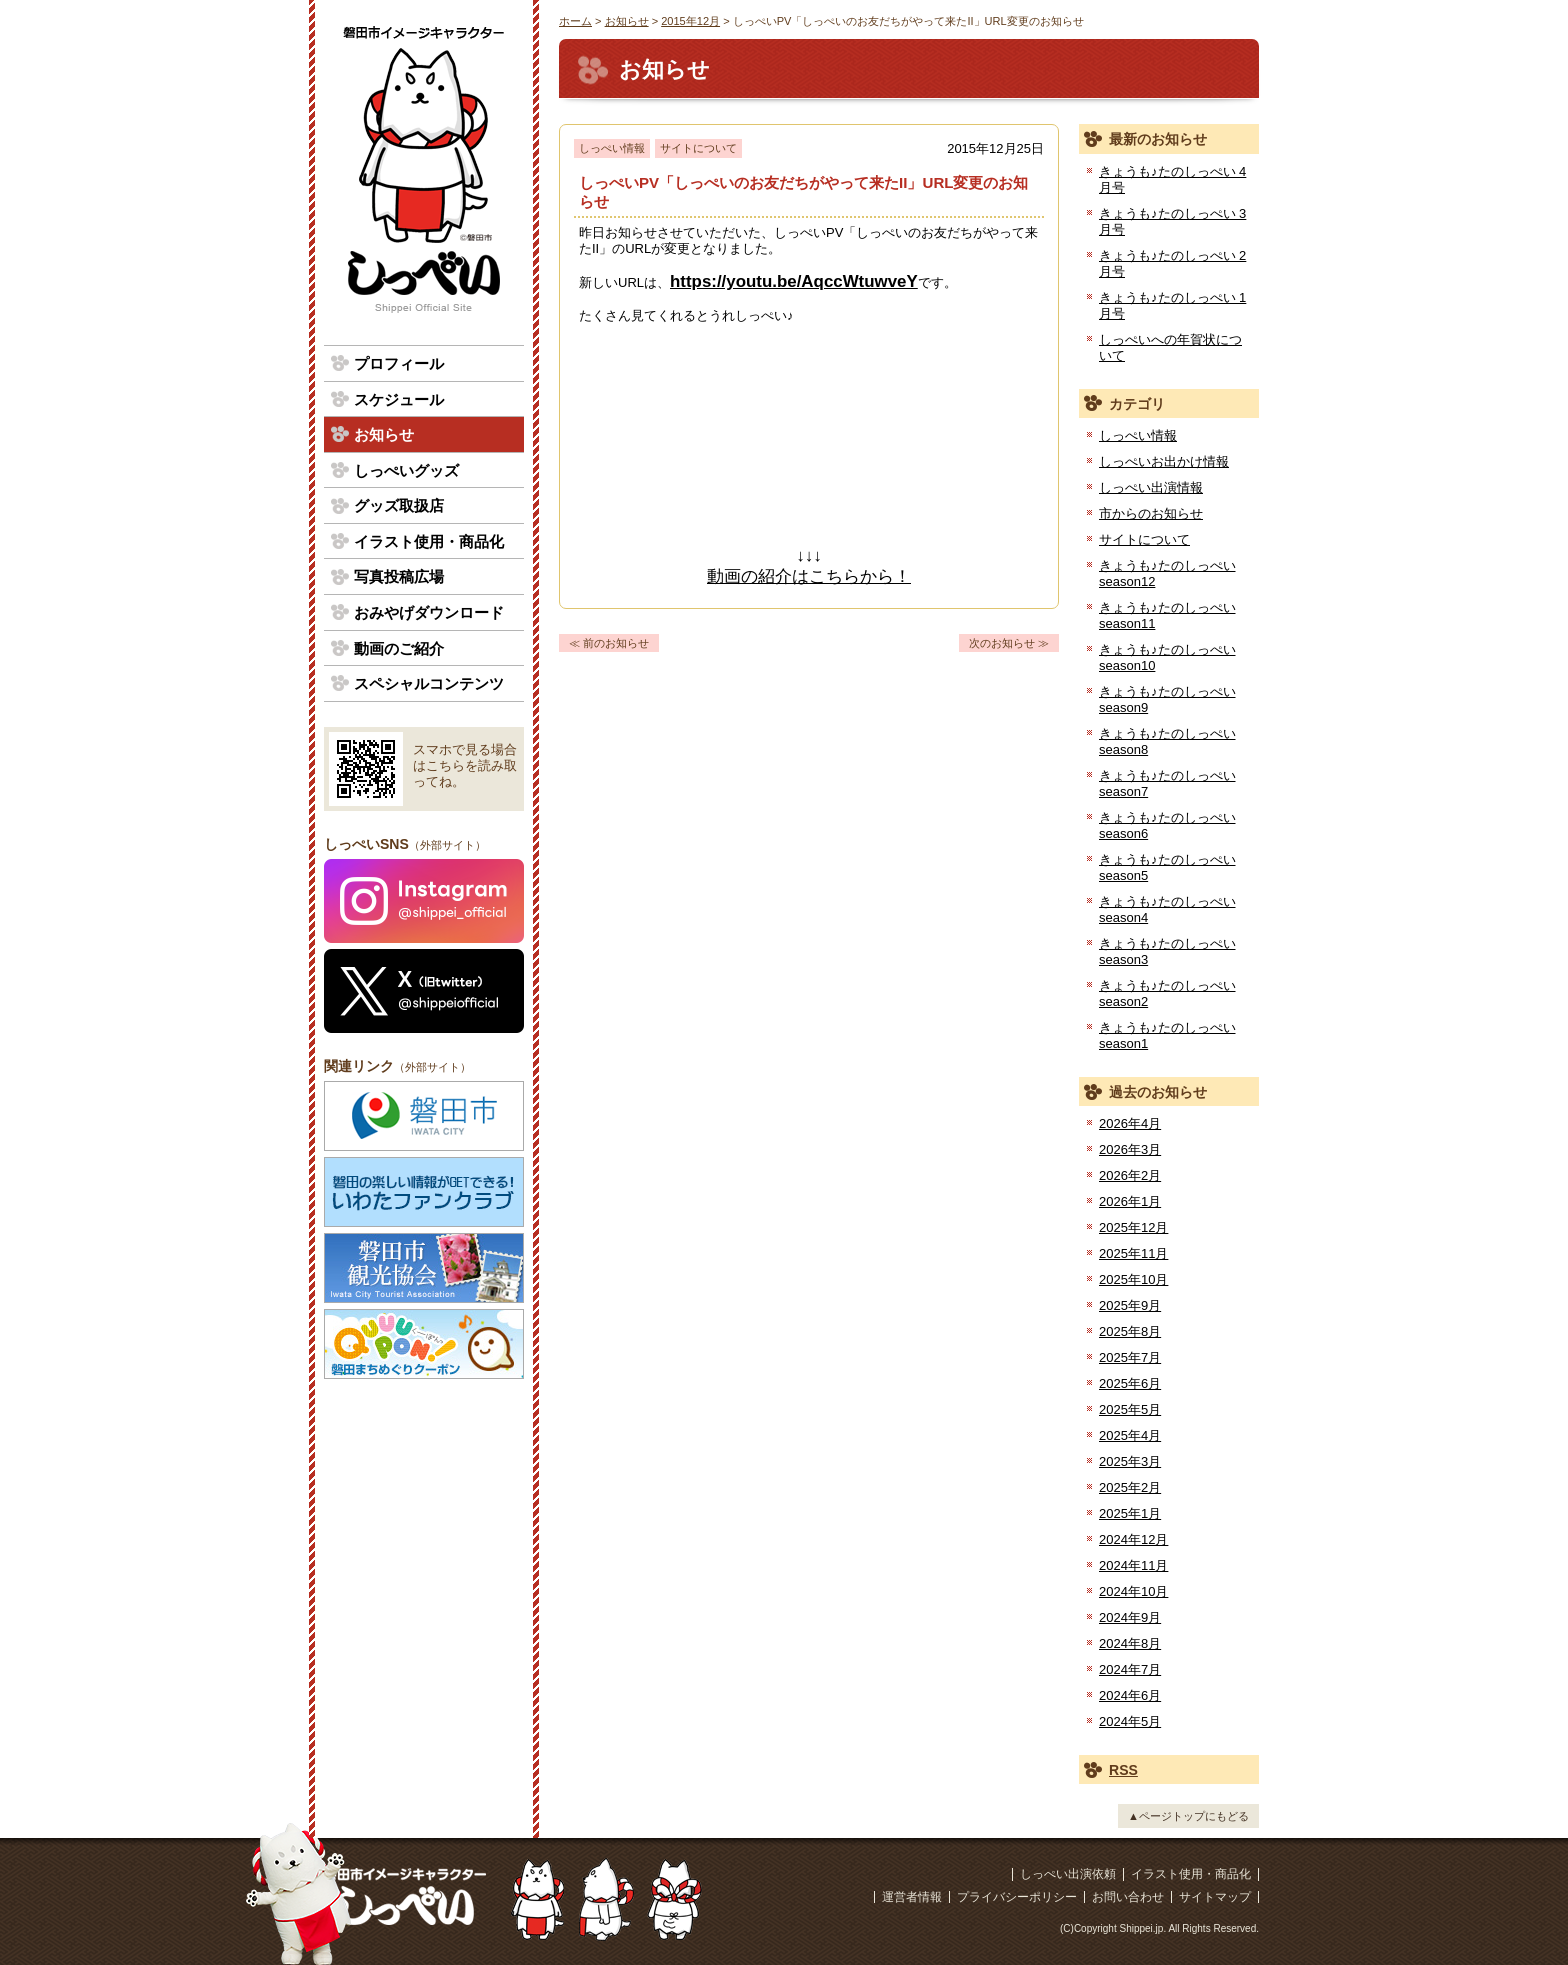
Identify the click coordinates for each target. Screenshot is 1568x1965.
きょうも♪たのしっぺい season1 (1167, 1035)
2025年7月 (1130, 1357)
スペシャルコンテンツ (429, 683)
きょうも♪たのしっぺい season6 (1167, 825)
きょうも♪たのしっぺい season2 (1167, 993)
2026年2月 (1130, 1175)
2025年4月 (1130, 1435)
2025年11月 (1133, 1253)
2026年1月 (1130, 1201)
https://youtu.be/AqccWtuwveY (794, 281)
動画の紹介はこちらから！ (809, 576)
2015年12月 (690, 21)
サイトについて (698, 148)
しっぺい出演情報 (1151, 487)
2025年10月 (1133, 1279)
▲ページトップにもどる (1188, 1816)
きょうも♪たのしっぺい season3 (1167, 951)
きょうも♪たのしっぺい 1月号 (1172, 305)
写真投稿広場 (399, 576)
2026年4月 (1130, 1123)
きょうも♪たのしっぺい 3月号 (1172, 221)
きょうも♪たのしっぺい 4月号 (1172, 179)
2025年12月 (1133, 1227)
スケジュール (399, 399)
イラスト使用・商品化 (429, 541)
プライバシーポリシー (1017, 1897)
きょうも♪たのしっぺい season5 (1167, 867)
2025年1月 (1130, 1513)
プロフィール (399, 363)
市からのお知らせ (1151, 513)
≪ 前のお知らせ (609, 643)
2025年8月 (1130, 1331)
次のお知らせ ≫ (1009, 643)
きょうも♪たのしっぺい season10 (1167, 657)
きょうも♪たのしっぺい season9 (1167, 699)
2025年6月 (1130, 1383)
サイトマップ (1215, 1897)
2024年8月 (1130, 1643)
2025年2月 (1130, 1487)
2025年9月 (1130, 1305)
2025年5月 (1130, 1409)
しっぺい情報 (612, 148)
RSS (1123, 1770)
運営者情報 (912, 1897)
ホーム (575, 21)
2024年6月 (1130, 1695)
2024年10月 (1133, 1591)
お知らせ (627, 21)
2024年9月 (1130, 1617)
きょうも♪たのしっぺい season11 (1167, 615)
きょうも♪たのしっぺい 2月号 (1172, 263)
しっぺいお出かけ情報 (1164, 461)
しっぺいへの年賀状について (1170, 347)
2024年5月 (1130, 1721)
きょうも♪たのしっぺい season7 (1167, 783)
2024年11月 (1133, 1565)
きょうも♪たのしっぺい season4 (1167, 909)
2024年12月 (1133, 1539)
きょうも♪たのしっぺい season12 (1167, 573)
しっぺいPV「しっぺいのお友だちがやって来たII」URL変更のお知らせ (803, 192)
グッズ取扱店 (399, 505)
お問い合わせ (1128, 1897)
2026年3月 (1130, 1149)
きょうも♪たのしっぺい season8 (1167, 741)
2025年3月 (1130, 1461)
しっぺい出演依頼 (1068, 1874)
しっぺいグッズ (406, 470)
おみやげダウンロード (429, 612)
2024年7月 (1130, 1669)
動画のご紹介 (399, 648)
